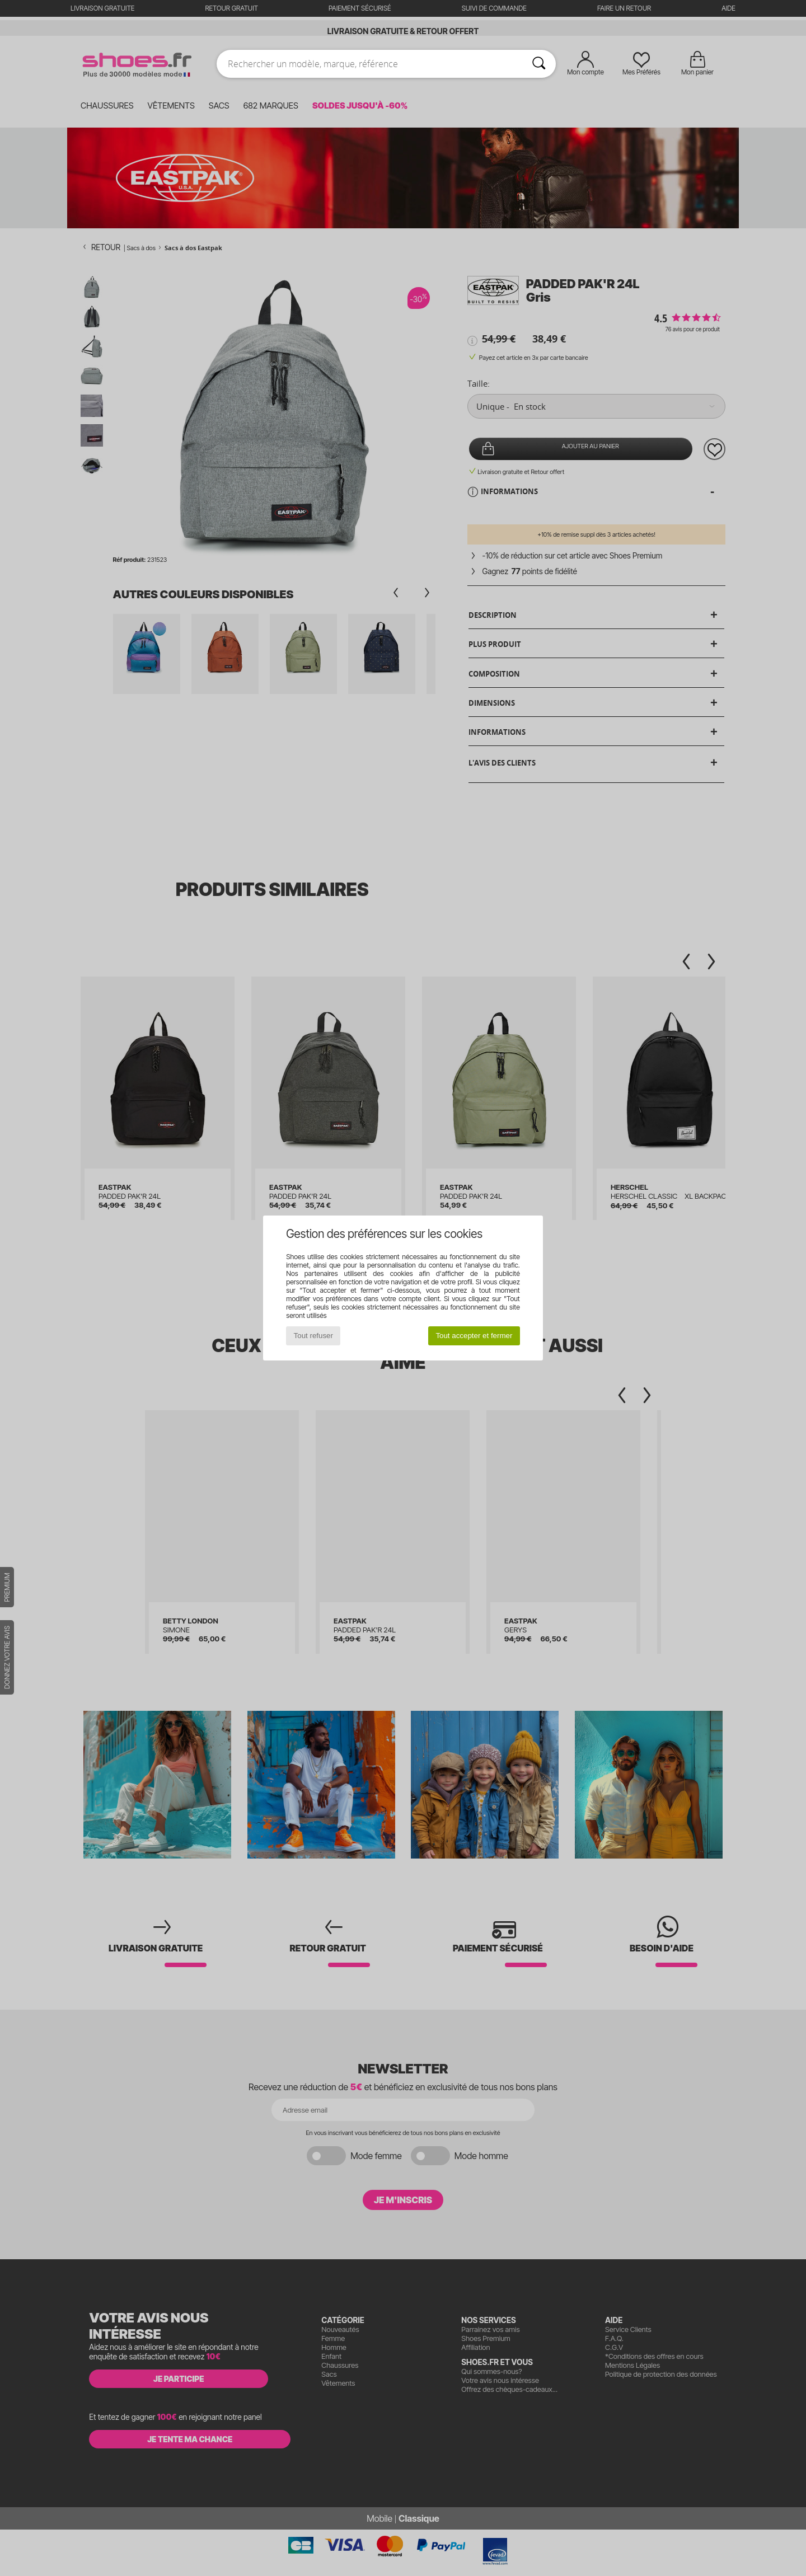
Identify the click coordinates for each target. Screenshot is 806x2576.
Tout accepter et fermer (473, 1335)
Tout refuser (313, 1335)
